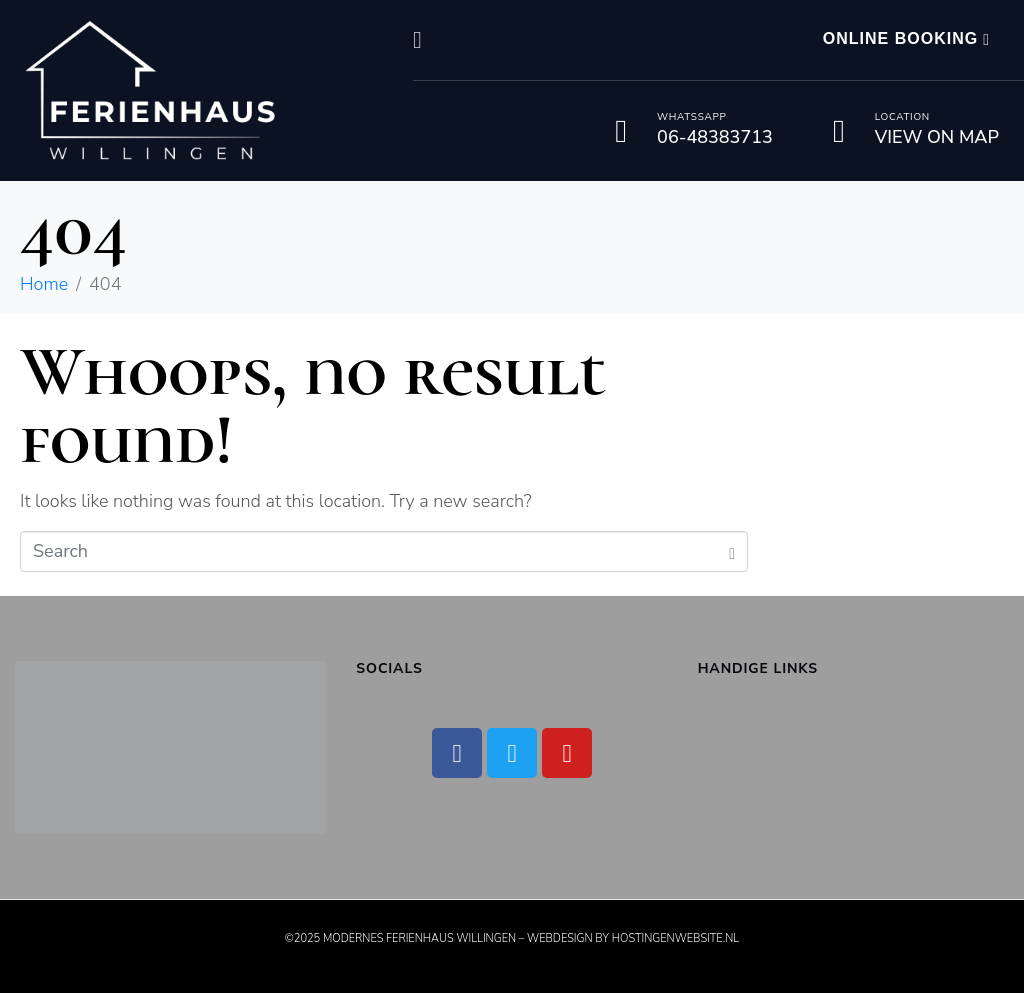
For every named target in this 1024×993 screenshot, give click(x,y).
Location (902, 117)
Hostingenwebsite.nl (675, 938)
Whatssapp (691, 117)
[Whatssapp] (621, 131)
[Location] (839, 131)
